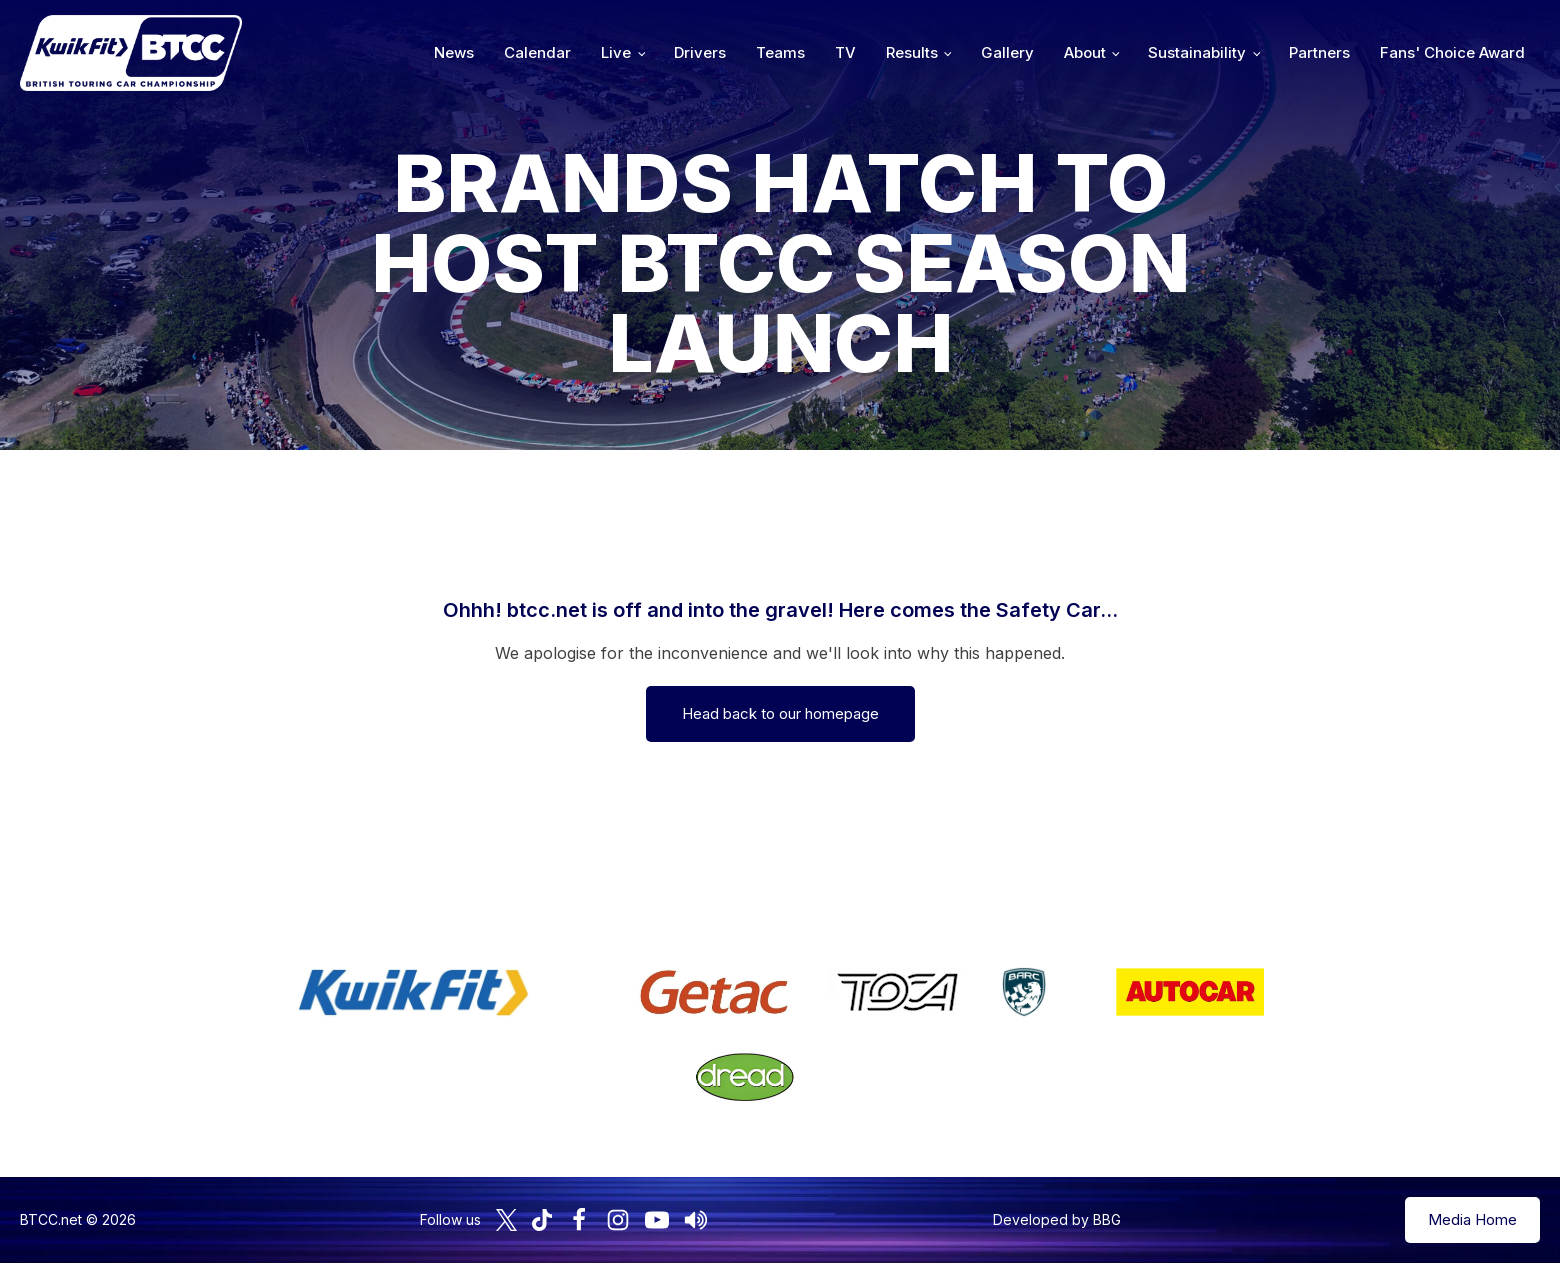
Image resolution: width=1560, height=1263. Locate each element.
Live (616, 52)
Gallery (1007, 52)
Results (912, 52)
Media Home (1472, 1219)
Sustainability (1197, 52)
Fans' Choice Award (1452, 52)
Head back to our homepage (780, 713)
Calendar (537, 52)
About (1085, 52)
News (454, 52)
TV (845, 52)
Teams (780, 52)
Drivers (700, 52)
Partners (1319, 52)
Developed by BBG (1057, 1219)
